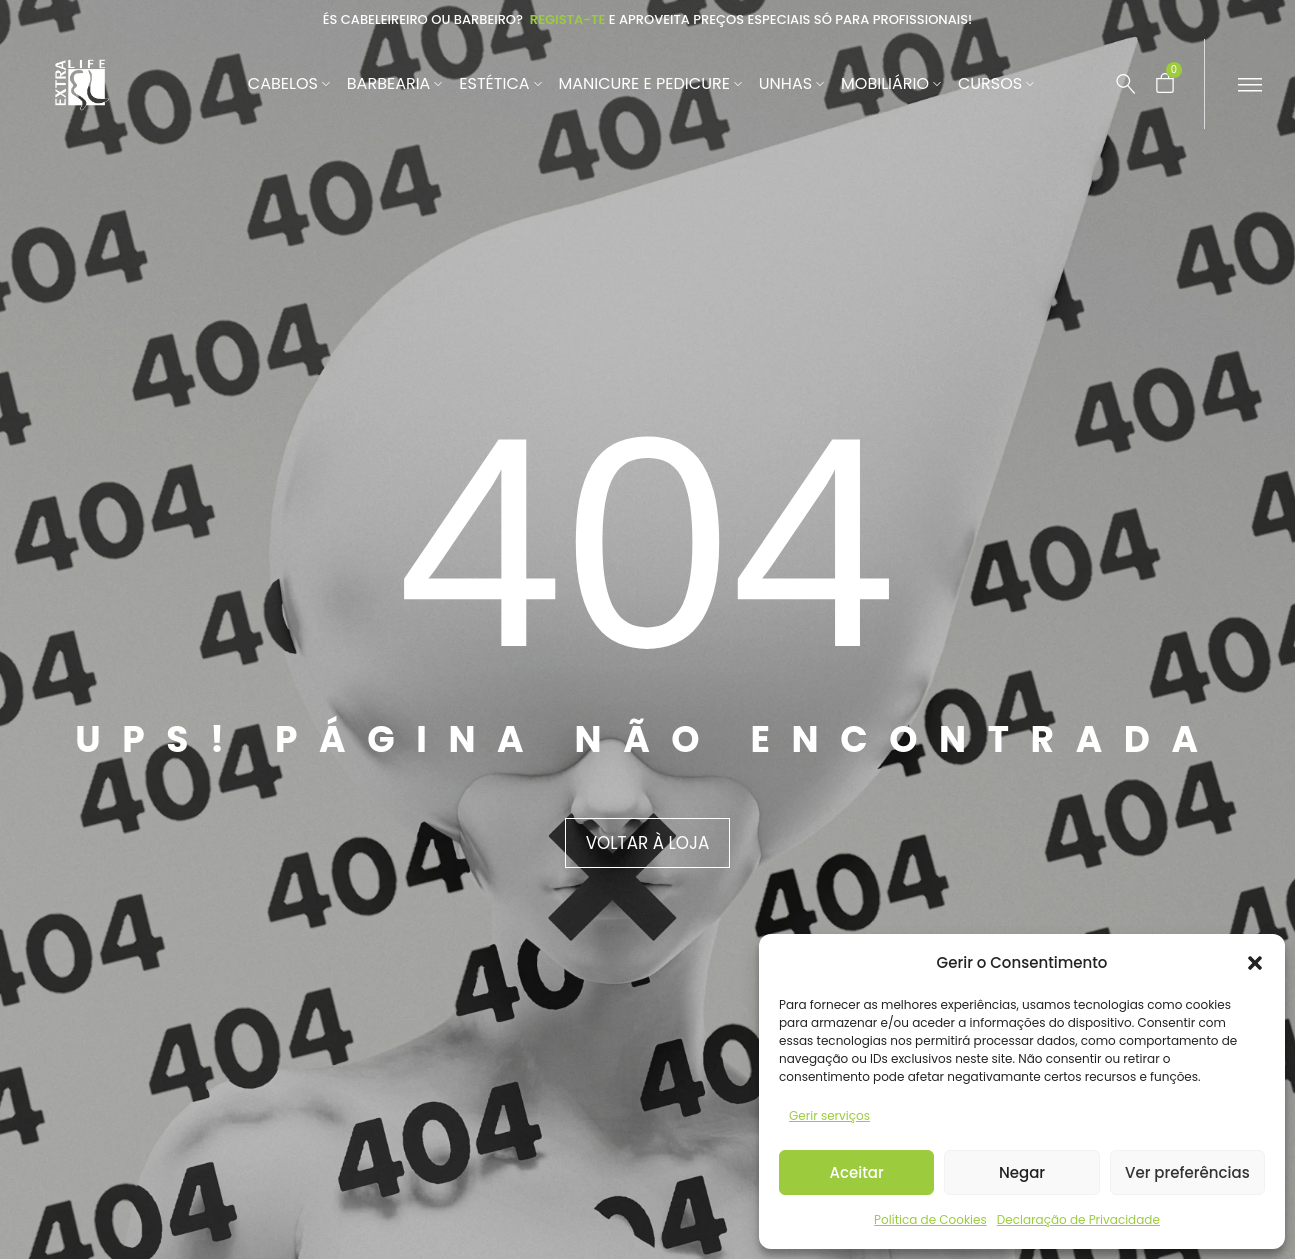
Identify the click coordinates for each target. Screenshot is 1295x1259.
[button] (1255, 963)
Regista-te (568, 19)
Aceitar (857, 1172)
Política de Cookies (930, 1219)
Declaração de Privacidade (1078, 1219)
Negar (1022, 1172)
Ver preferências (1187, 1172)
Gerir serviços (829, 1115)
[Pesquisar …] (1116, 84)
